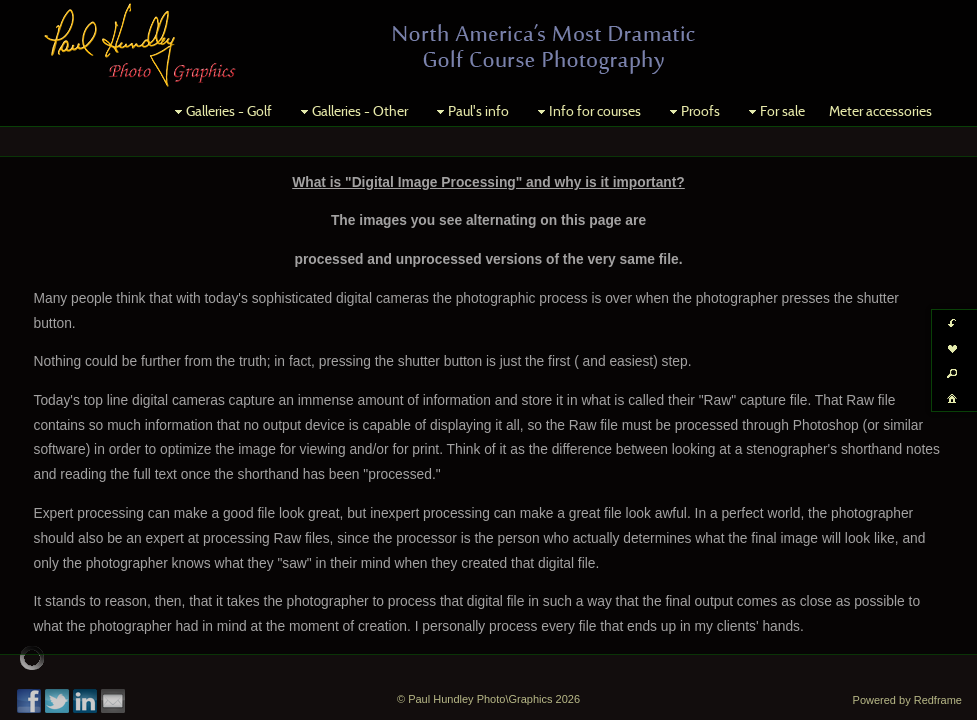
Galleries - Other (352, 111)
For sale (774, 111)
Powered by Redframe (907, 700)
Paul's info (470, 111)
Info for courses (587, 111)
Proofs (692, 111)
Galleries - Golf (221, 111)
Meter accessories (880, 111)
